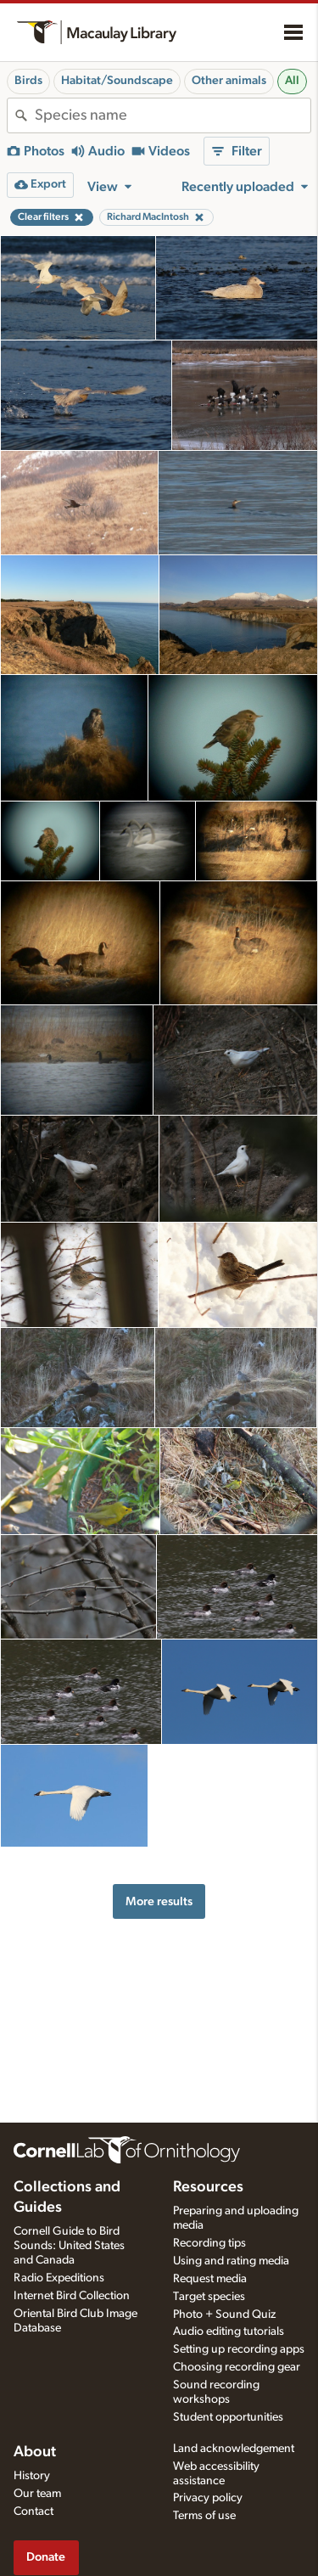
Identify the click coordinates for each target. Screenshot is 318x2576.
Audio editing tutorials (228, 2331)
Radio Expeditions (59, 2278)
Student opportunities (228, 2417)
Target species (209, 2297)
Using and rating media (231, 2261)
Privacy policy (208, 2498)
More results (159, 1901)
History (32, 2476)
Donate (45, 2557)
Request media (210, 2279)
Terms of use (204, 2516)
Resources (208, 2187)
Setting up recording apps (238, 2349)
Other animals (229, 81)
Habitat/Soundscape (117, 81)
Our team (37, 2494)
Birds (28, 81)
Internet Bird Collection (72, 2296)
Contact (33, 2511)
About (35, 2452)
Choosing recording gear (236, 2367)
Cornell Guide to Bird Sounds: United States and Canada (69, 2245)
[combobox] (172, 115)
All (292, 81)
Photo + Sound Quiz (224, 2314)
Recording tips (209, 2243)
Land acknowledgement (233, 2449)
